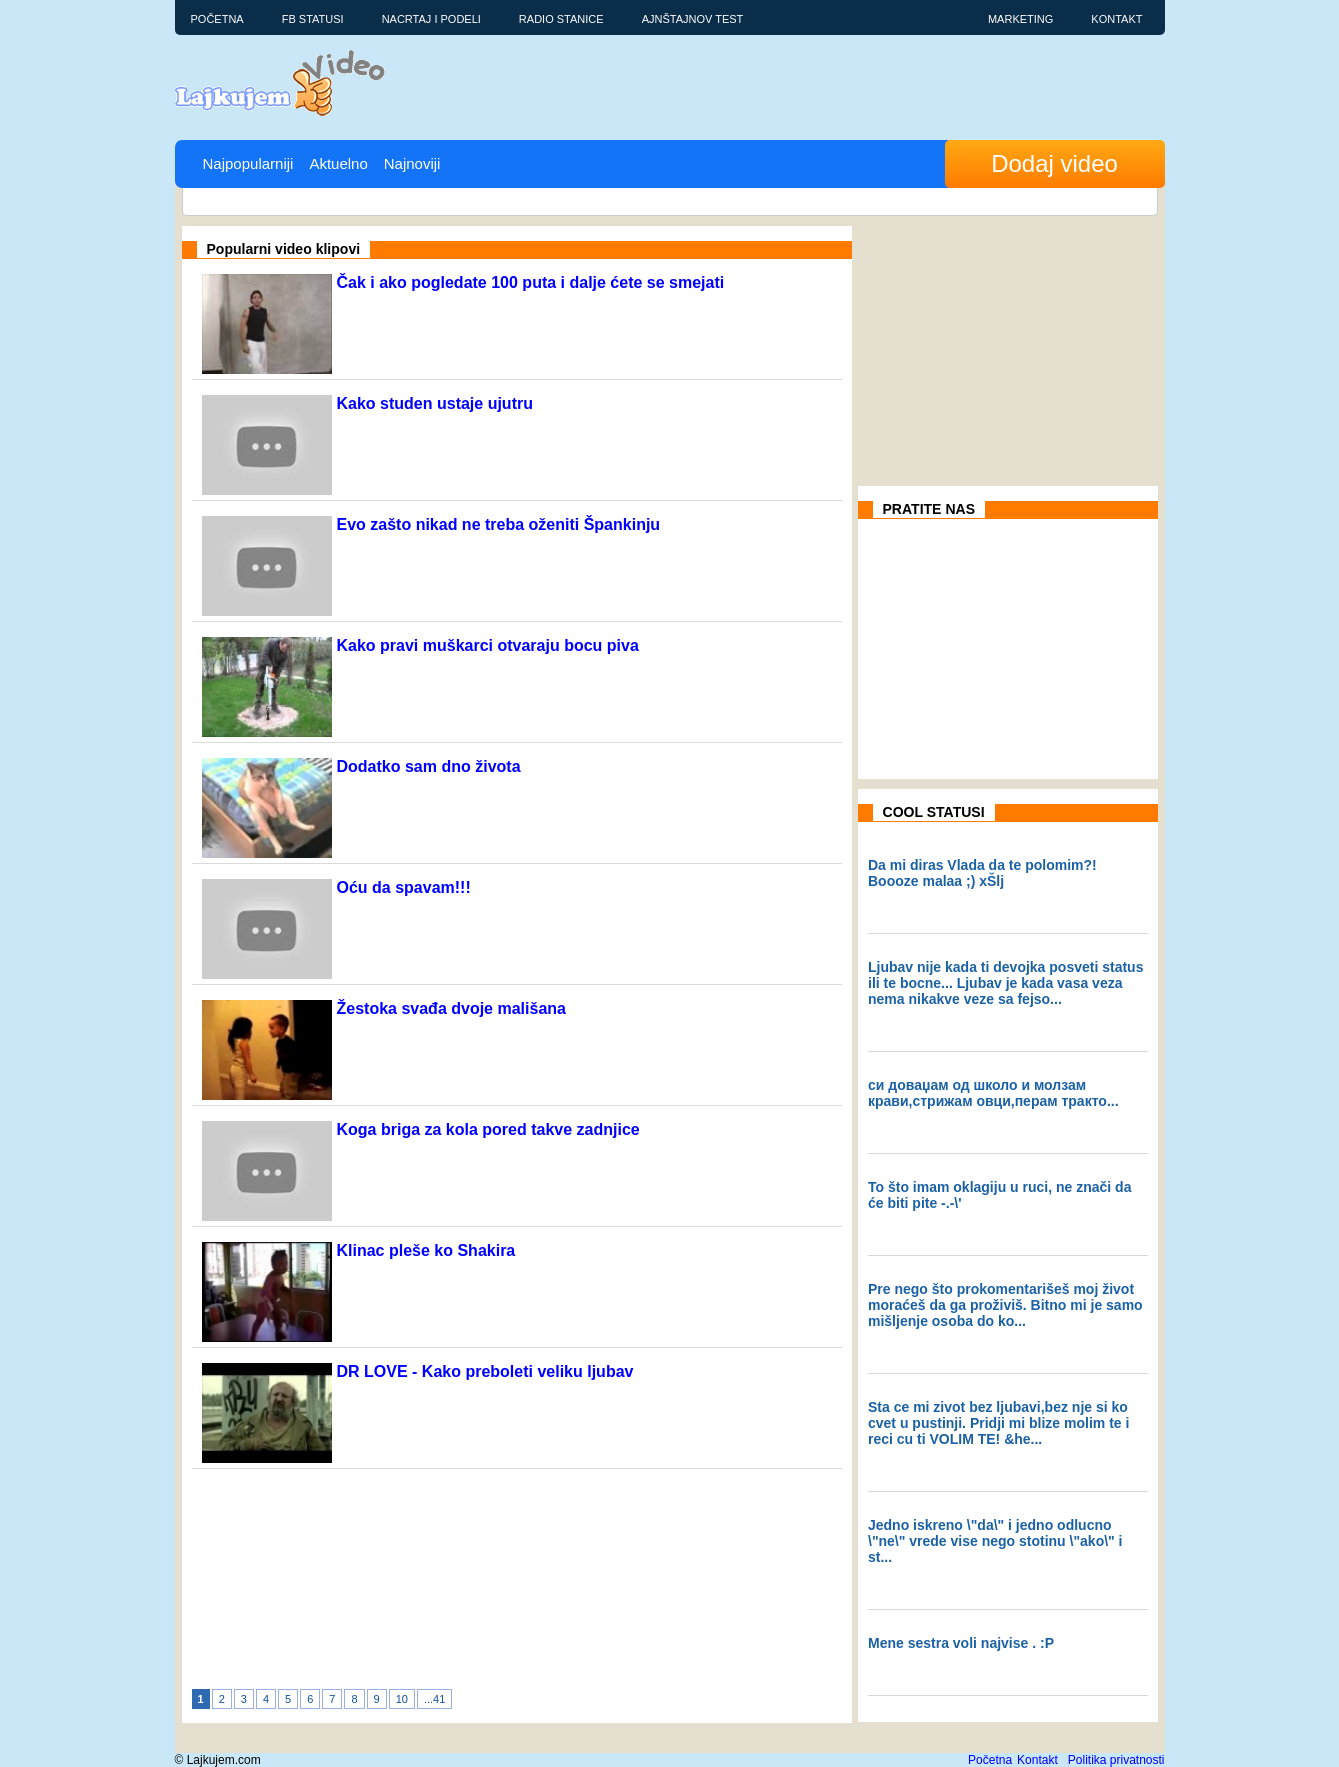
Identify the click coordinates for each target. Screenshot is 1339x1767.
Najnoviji (412, 163)
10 (402, 1699)
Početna (217, 19)
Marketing (1020, 19)
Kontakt (1116, 19)
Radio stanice (561, 19)
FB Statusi (313, 19)
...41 (434, 1699)
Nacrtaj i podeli (431, 19)
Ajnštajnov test (693, 19)
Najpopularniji (248, 163)
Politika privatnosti (1116, 1760)
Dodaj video (1054, 163)
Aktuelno (338, 163)
